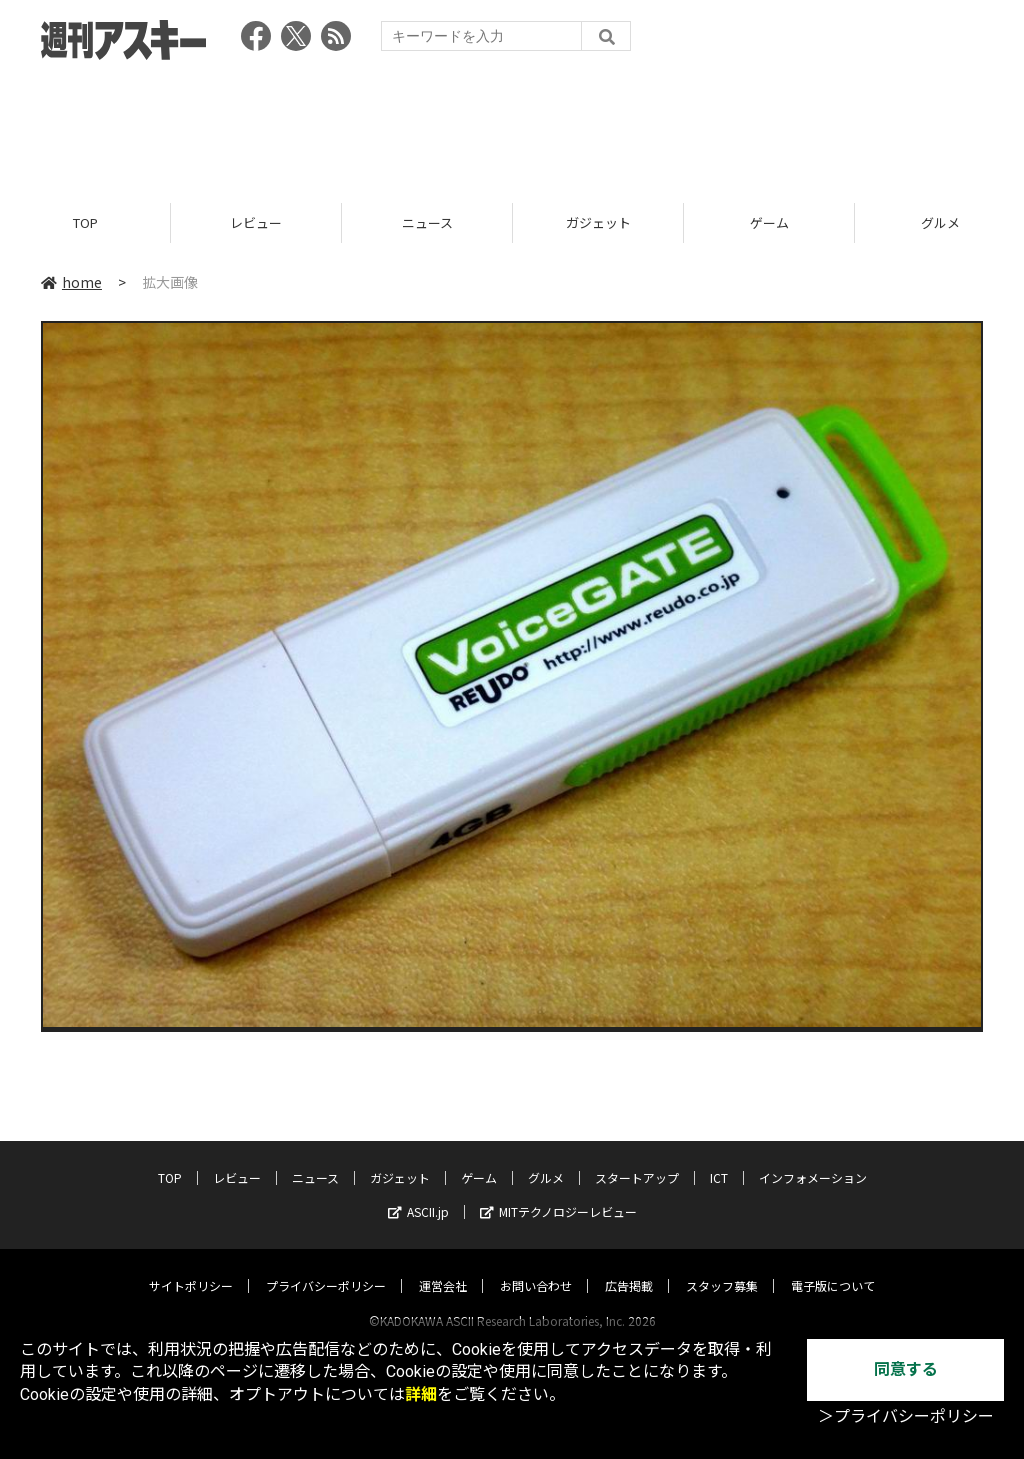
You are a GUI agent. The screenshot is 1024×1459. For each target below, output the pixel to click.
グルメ (546, 1158)
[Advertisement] (512, 125)
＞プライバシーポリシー (906, 1416)
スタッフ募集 (722, 1266)
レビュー (256, 222)
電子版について (833, 1266)
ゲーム (769, 222)
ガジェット (598, 222)
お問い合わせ (536, 1266)
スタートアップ (637, 1158)
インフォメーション (813, 1158)
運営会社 (443, 1266)
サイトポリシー (191, 1266)
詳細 (421, 1394)
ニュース (427, 222)
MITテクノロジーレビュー (558, 1192)
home (71, 282)
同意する (906, 1369)
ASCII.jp (418, 1192)
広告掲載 (629, 1266)
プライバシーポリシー (326, 1266)
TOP (85, 222)
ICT (719, 1158)
